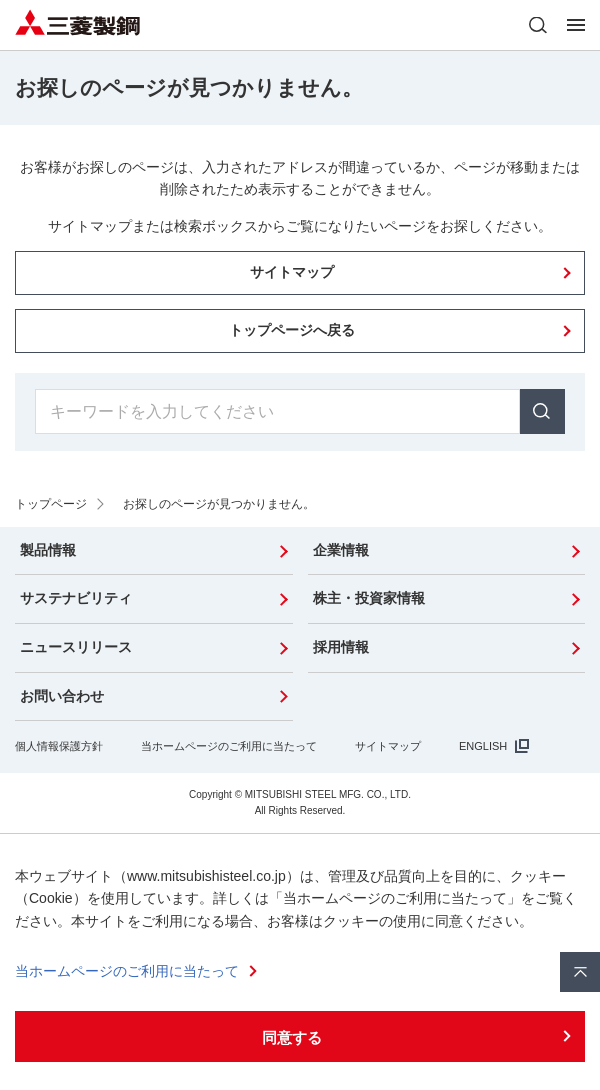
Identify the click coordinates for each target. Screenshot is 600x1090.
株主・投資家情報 (369, 598)
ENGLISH (483, 746)
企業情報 (341, 550)
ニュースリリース (76, 647)
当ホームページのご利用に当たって (229, 746)
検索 (542, 411)
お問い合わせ (62, 696)
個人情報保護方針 (59, 746)
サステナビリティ (76, 598)
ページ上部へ (580, 972)
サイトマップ (388, 746)
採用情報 (341, 647)
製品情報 (48, 550)
